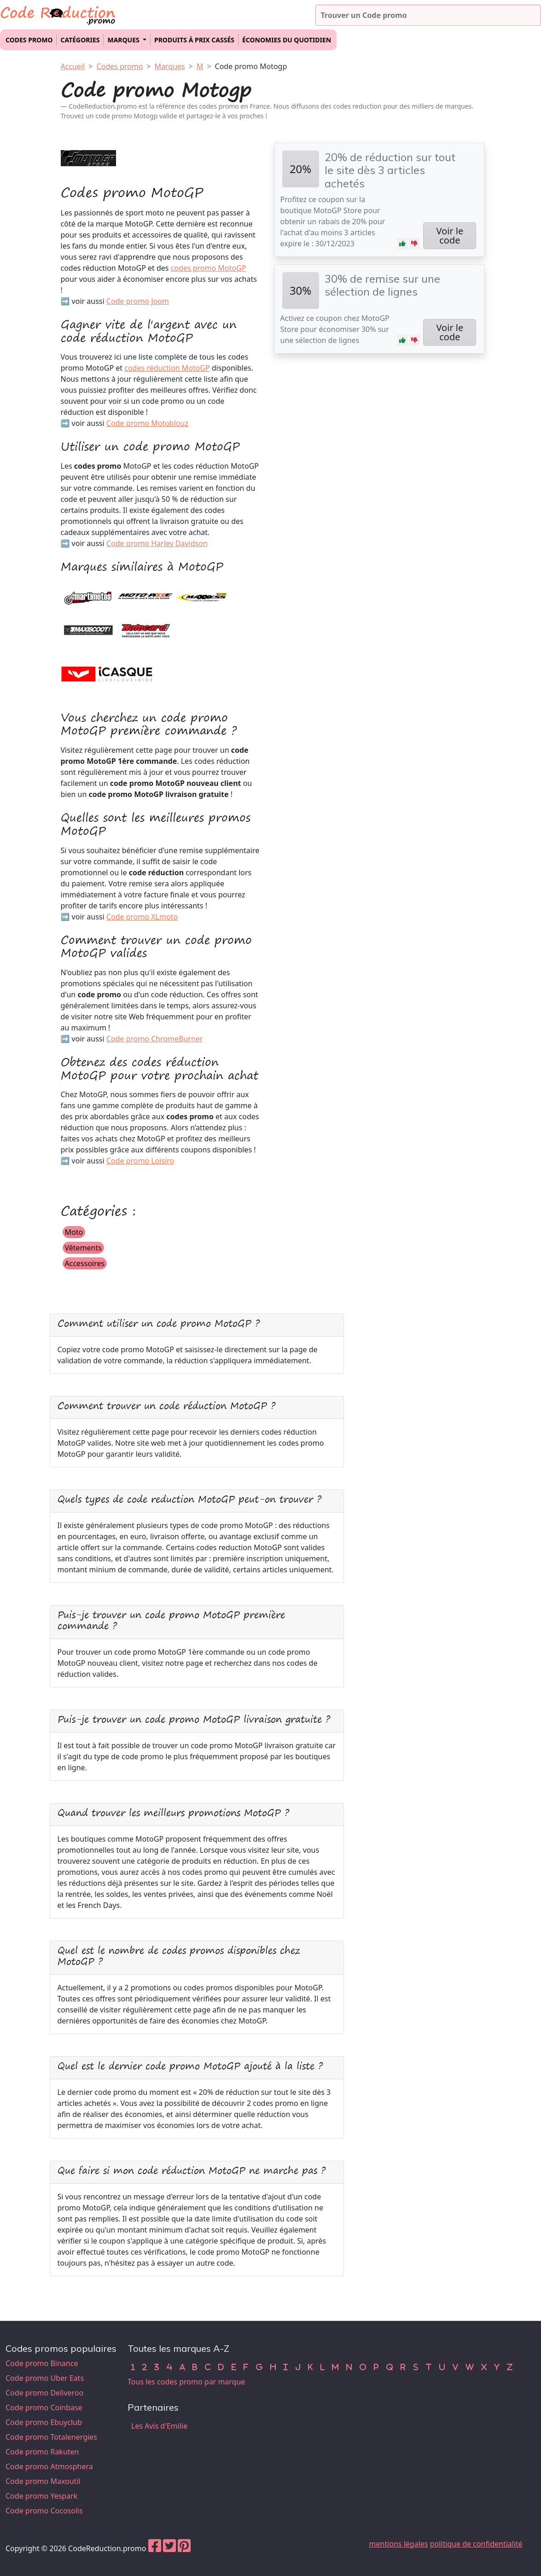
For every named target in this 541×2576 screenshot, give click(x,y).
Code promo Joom (137, 301)
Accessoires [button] (85, 1263)
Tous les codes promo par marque (186, 2382)
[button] (402, 243)
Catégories (79, 39)
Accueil (73, 66)
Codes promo (29, 39)
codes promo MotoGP (208, 268)
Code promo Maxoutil (43, 2481)
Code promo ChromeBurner (154, 1039)
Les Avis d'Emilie (159, 2426)
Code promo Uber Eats (45, 2378)
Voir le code (450, 235)
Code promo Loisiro (140, 1161)
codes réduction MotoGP (166, 368)
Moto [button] (74, 1232)
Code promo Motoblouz (147, 423)
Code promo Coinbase (44, 2407)
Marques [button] (124, 39)
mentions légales (398, 2544)
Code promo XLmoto (142, 917)
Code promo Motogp (251, 66)
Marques (170, 66)
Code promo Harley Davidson (157, 543)
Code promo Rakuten (42, 2452)
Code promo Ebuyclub (44, 2422)
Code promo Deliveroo (44, 2393)
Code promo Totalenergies (51, 2437)
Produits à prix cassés (194, 39)
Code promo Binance (42, 2363)
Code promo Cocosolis (44, 2511)
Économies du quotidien (286, 39)
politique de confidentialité (476, 2544)
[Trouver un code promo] (428, 15)
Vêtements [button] (83, 1248)
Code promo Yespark (41, 2496)
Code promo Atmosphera (49, 2466)
